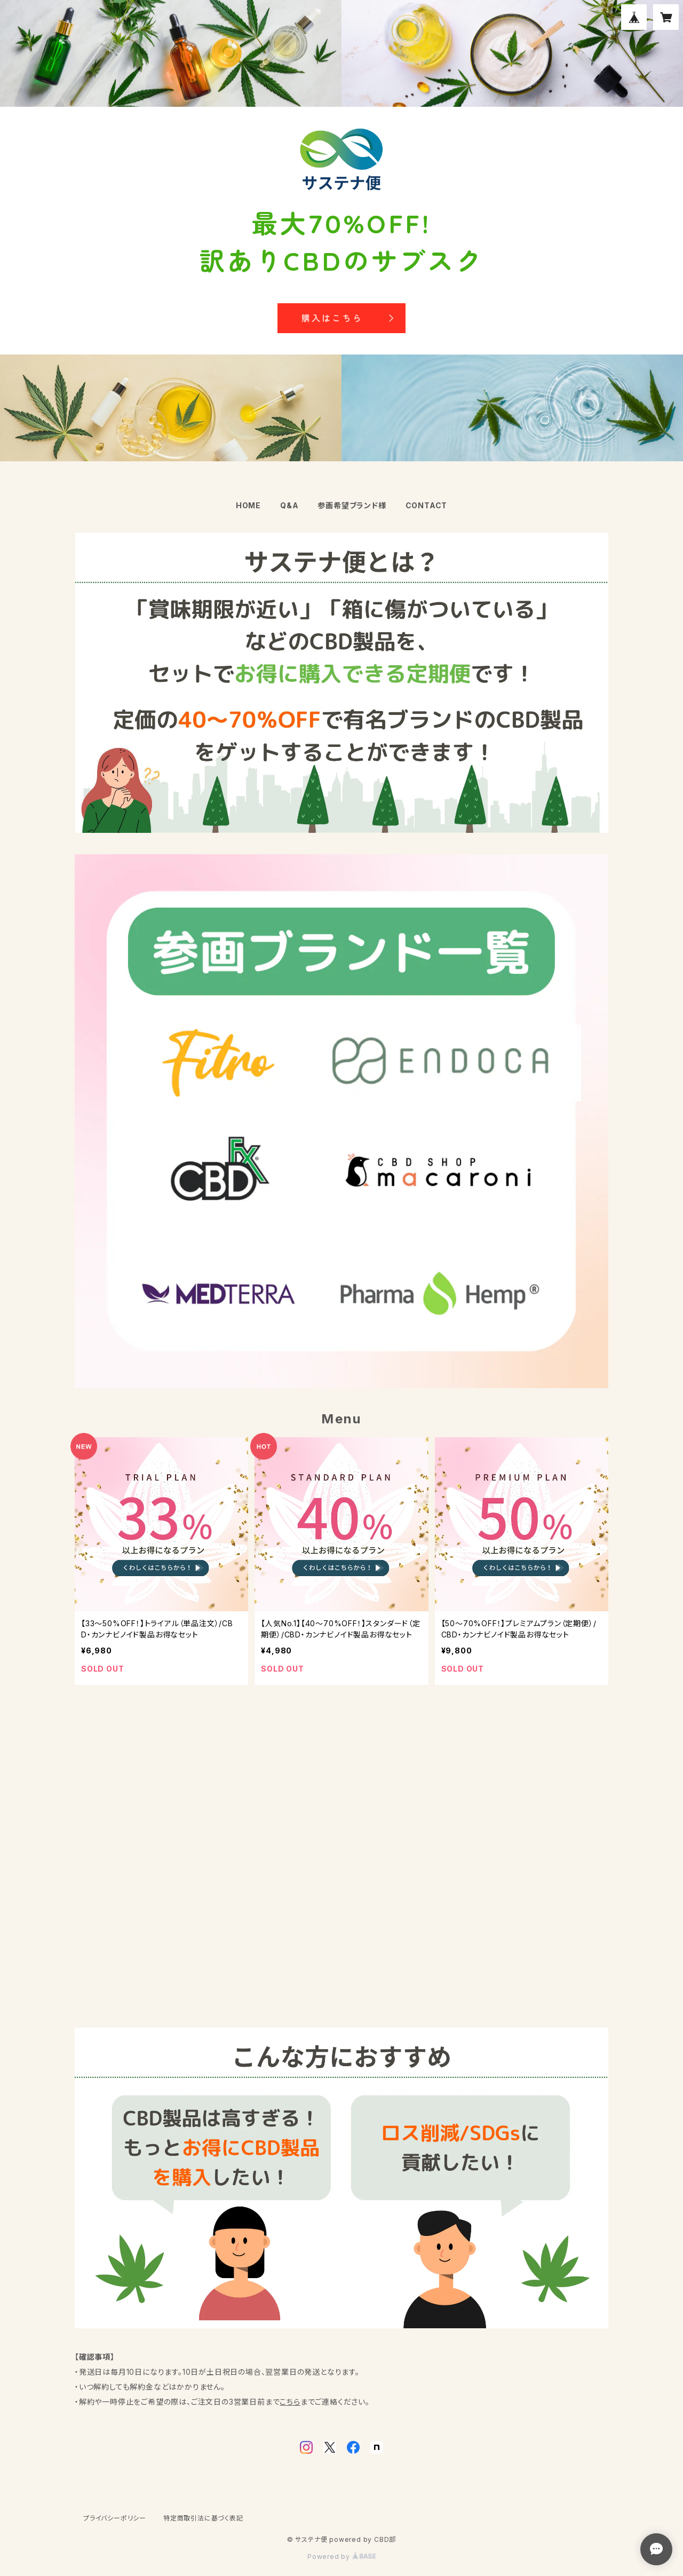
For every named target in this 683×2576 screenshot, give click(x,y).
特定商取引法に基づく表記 (203, 2518)
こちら (290, 2401)
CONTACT (427, 505)
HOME (248, 505)
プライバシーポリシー (114, 2518)
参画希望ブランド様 (351, 505)
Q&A (289, 505)
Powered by (341, 2557)
